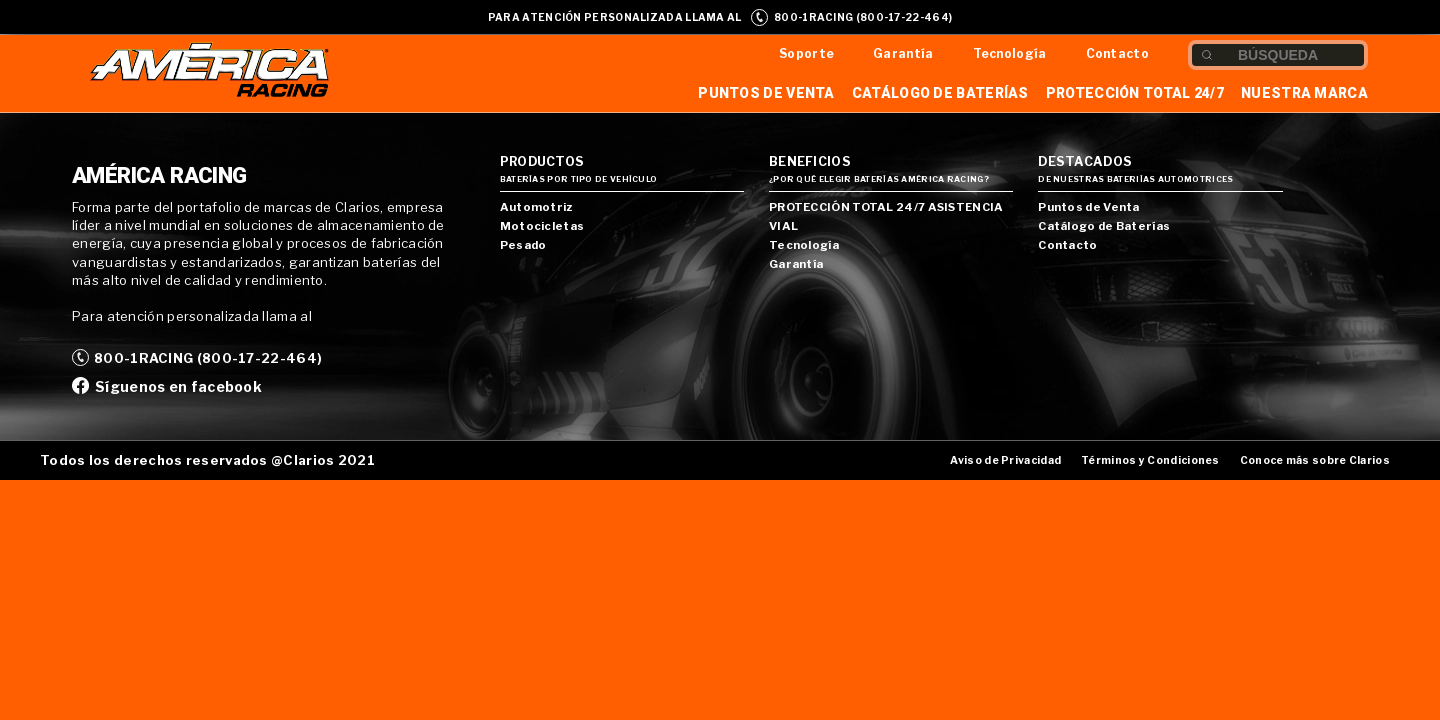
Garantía (903, 53)
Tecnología (1010, 53)
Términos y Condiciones (1150, 460)
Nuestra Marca (1304, 93)
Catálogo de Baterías (940, 93)
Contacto (1117, 53)
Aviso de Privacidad (1005, 460)
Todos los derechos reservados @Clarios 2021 (207, 460)
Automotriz (536, 207)
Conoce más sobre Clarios (1315, 460)
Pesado (523, 245)
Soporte (806, 53)
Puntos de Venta (766, 93)
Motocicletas (542, 226)
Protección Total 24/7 (1135, 93)
